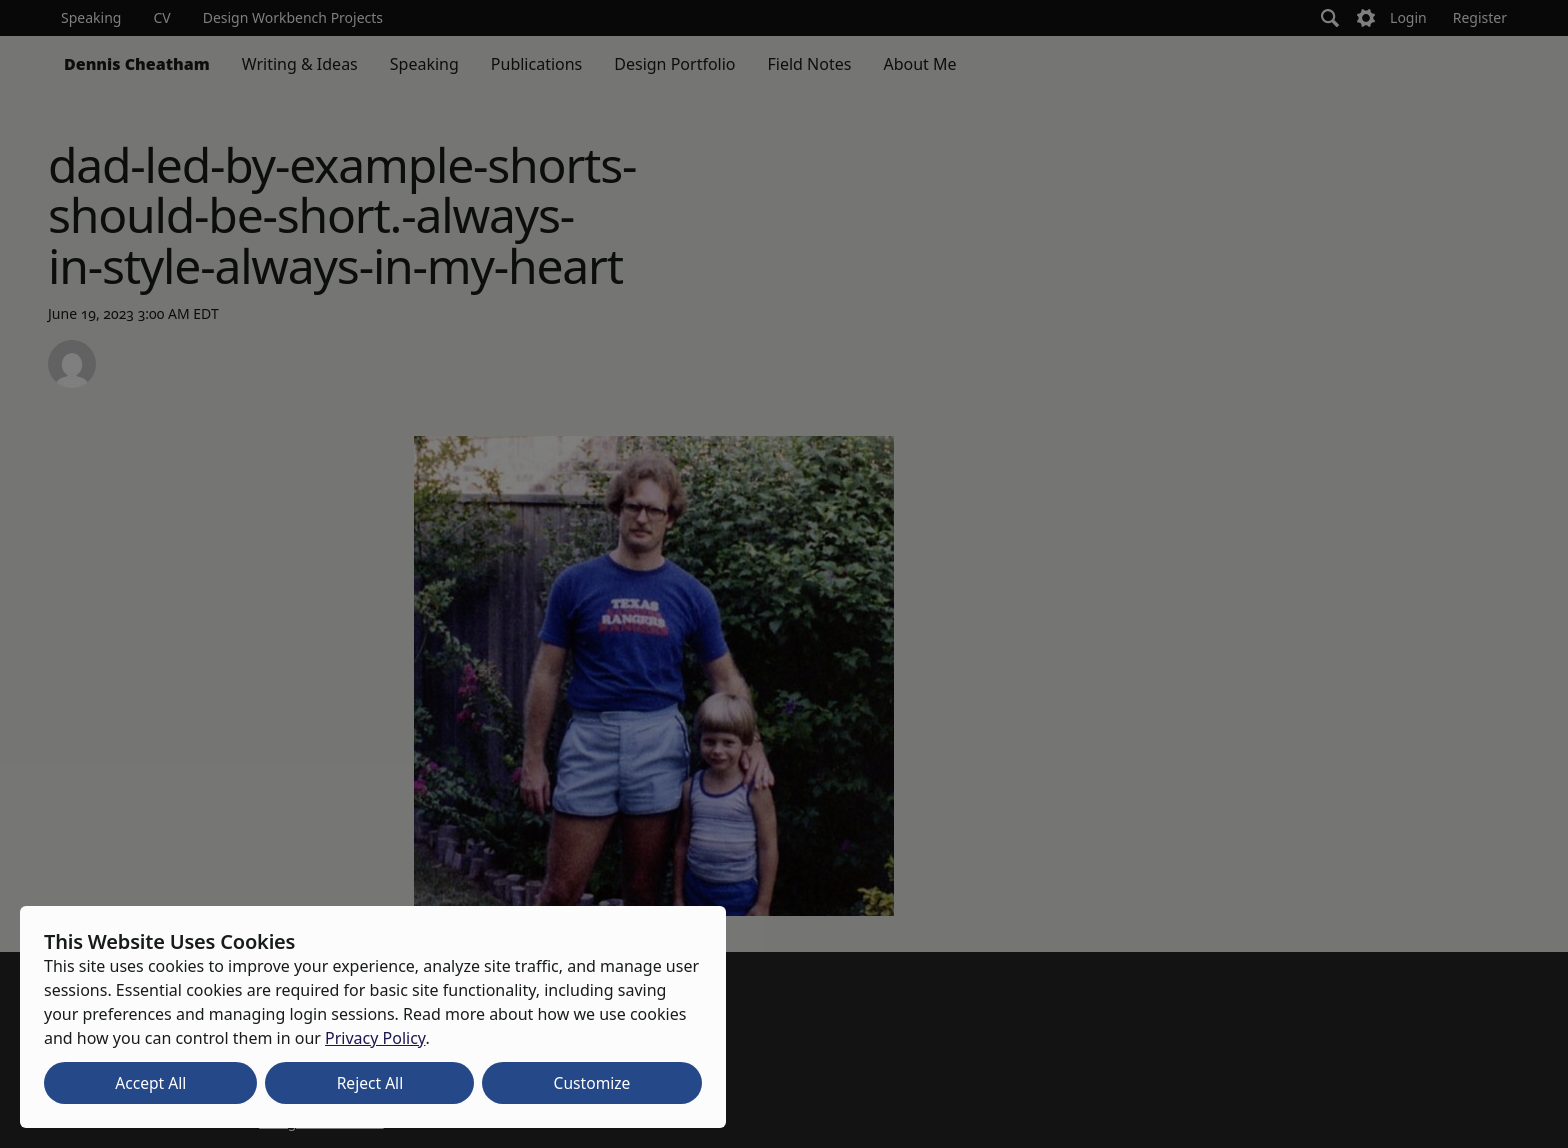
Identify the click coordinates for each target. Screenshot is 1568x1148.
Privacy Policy (375, 1038)
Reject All (370, 1083)
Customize (592, 1083)
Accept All (150, 1083)
